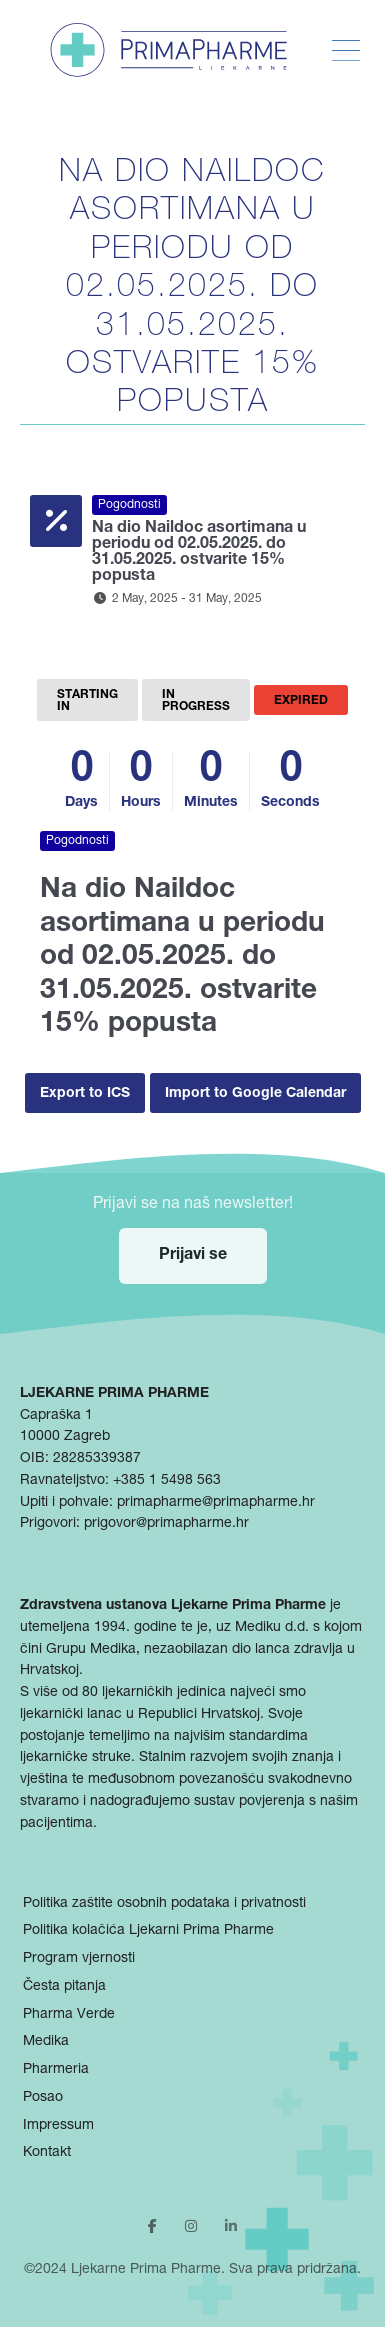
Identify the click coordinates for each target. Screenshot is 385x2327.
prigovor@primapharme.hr (166, 1524)
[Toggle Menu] (346, 51)
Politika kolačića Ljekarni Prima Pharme (148, 1931)
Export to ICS (85, 1094)
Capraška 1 (56, 1416)
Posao (43, 2098)
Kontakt (47, 2153)
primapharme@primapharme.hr (216, 1503)
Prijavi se (193, 1256)
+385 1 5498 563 (167, 1481)
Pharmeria (56, 2070)
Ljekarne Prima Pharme (146, 2270)
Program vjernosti (79, 1959)
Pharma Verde (69, 2015)
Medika (46, 2042)
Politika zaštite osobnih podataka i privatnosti (164, 1904)
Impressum (58, 2126)
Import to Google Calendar (255, 1094)
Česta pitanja (64, 1987)
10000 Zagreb (65, 1437)
